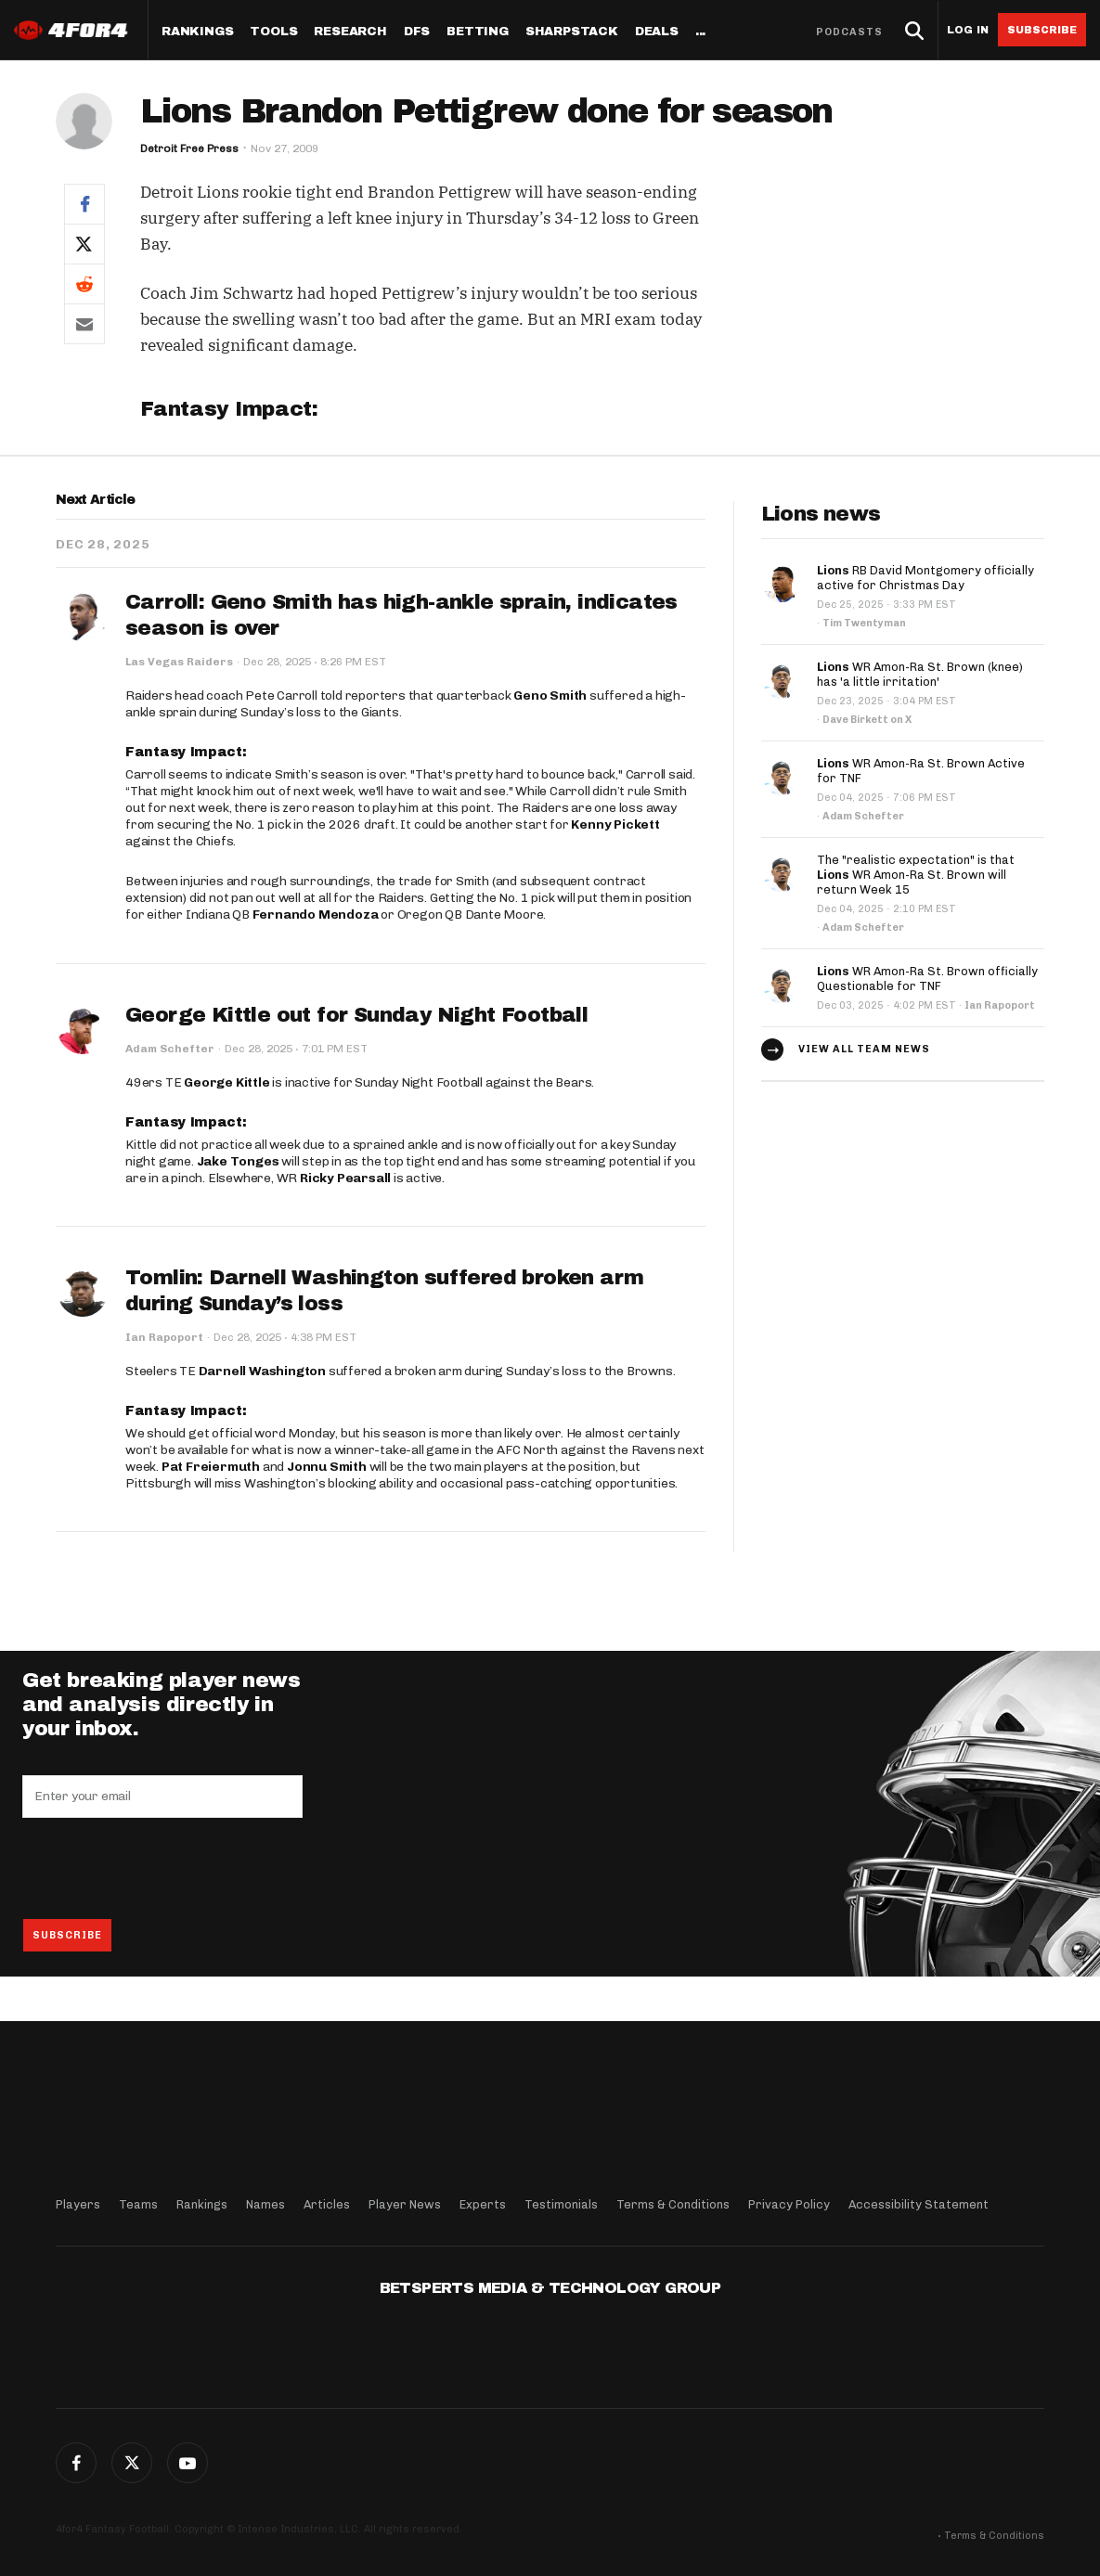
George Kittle (226, 1082)
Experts (482, 2204)
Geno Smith (550, 695)
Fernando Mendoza (315, 914)
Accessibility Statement (918, 2204)
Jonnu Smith (327, 1467)
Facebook (76, 2462)
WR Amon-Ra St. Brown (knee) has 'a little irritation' (920, 674)
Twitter (131, 2462)
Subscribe (1042, 29)
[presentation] (163, 1868)
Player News (405, 2204)
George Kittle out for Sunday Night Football (356, 1015)
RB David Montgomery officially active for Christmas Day (925, 577)
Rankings (197, 32)
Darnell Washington (262, 1371)
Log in (968, 30)
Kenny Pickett (615, 824)
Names (265, 2204)
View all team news (864, 1049)
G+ (187, 2462)
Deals (657, 32)
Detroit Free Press (189, 148)
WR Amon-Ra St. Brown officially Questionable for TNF (927, 978)
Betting (477, 32)
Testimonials (561, 2204)
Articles (327, 2204)
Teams (138, 2204)
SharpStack (571, 32)
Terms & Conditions (673, 2204)
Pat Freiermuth (211, 1467)
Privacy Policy (789, 2204)
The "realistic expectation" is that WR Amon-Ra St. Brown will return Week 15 (916, 874)
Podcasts (849, 32)
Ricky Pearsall (345, 1178)
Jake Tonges (238, 1161)
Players (78, 2204)
